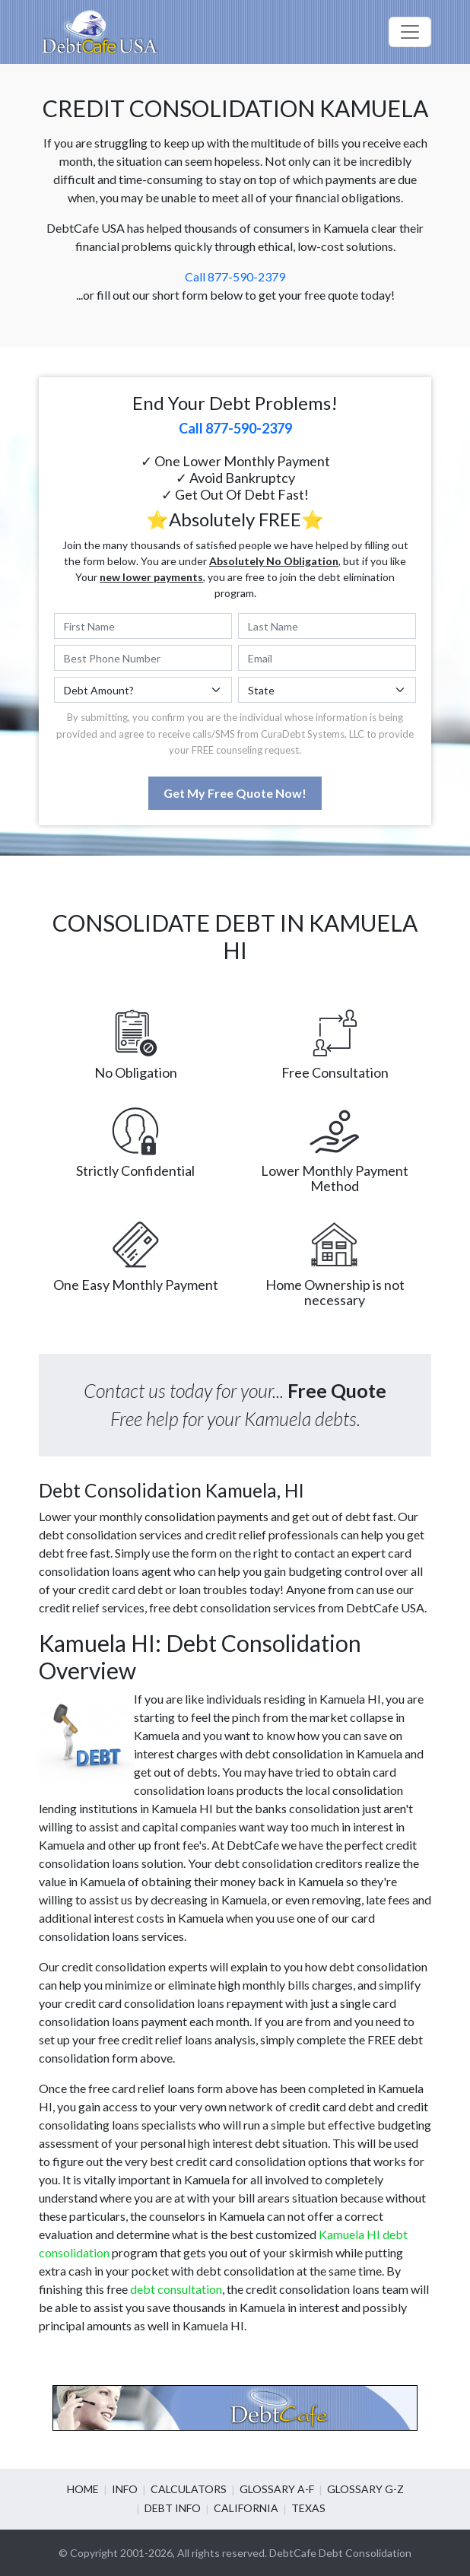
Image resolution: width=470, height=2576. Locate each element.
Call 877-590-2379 (235, 276)
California (246, 2507)
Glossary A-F (277, 2488)
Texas (308, 2507)
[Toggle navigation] (410, 32)
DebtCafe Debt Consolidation (340, 2552)
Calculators (189, 2488)
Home (83, 2488)
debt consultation (176, 2289)
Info (125, 2488)
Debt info (172, 2507)
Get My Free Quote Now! (235, 793)
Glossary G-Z (365, 2488)
